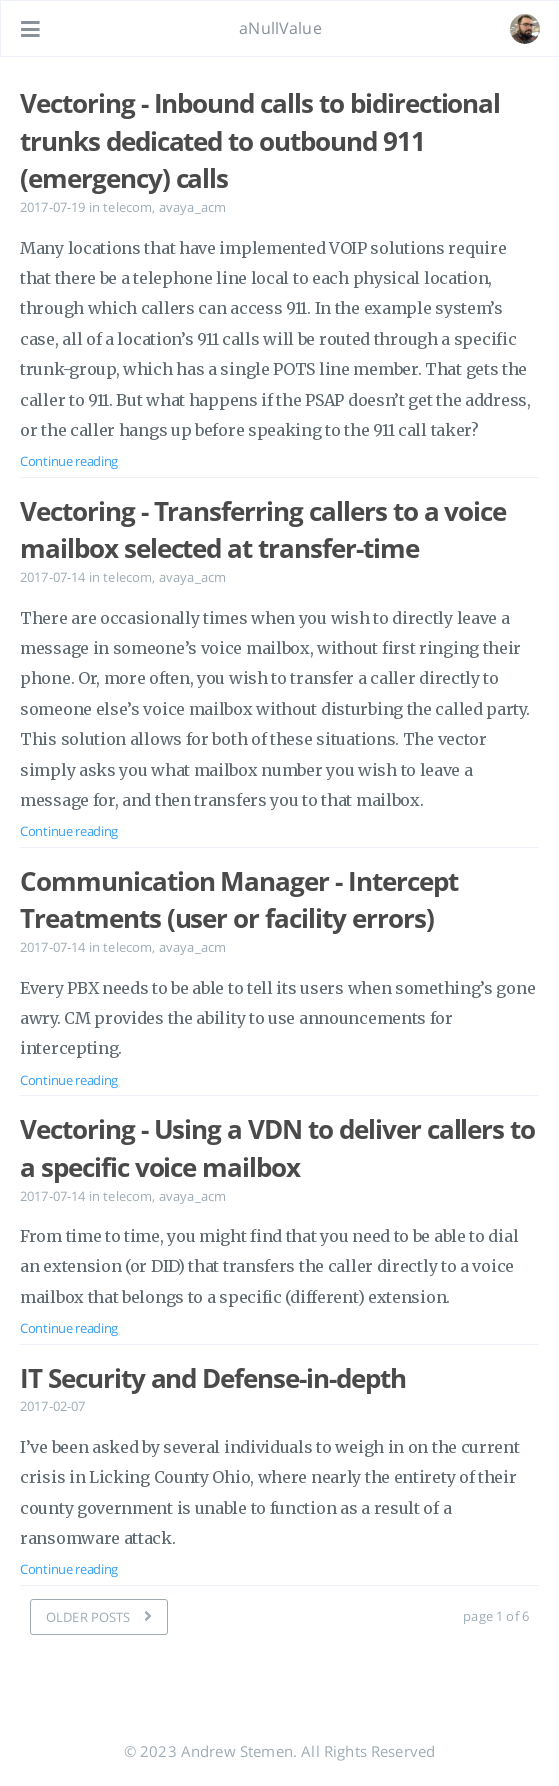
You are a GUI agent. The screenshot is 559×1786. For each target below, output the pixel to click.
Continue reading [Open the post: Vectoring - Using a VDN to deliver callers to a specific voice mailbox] (69, 1328)
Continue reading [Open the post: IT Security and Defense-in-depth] (69, 1569)
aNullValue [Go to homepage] (280, 28)
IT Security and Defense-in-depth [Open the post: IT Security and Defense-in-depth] (213, 1378)
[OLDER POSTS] (99, 1617)
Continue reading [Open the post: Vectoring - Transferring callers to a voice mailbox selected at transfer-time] (69, 831)
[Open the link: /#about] (525, 29)
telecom (127, 207)
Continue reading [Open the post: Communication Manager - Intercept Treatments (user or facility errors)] (69, 1080)
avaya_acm (192, 207)
